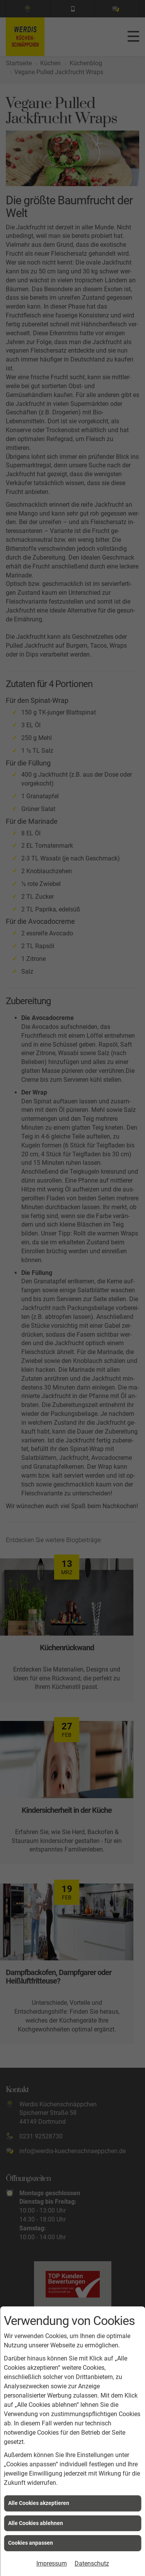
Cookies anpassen (30, 2543)
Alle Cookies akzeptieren (38, 2503)
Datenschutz (92, 2563)
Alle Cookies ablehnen (35, 2523)
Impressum (51, 2563)
